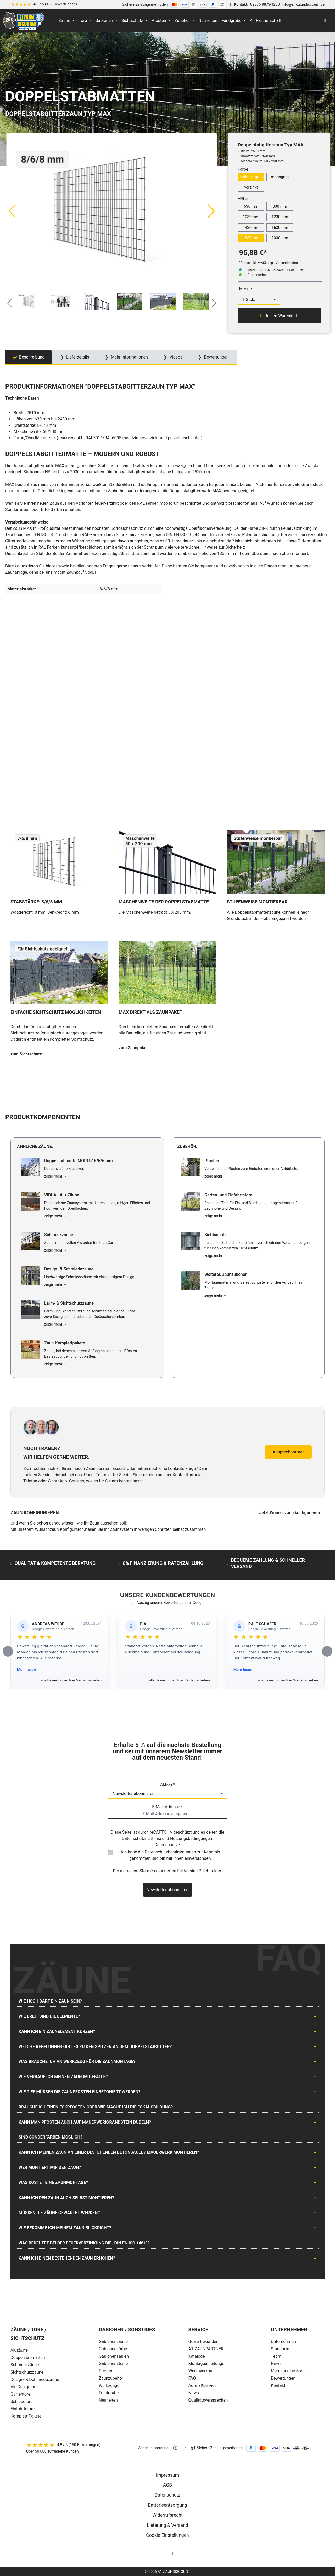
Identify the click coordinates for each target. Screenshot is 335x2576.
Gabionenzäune (113, 2341)
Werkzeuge (109, 2385)
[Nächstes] (211, 210)
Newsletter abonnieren (167, 1889)
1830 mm (251, 238)
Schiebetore (21, 2401)
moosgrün (280, 176)
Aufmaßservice (202, 2385)
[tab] (28, 357)
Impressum (167, 2475)
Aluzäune (19, 2350)
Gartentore (20, 2394)
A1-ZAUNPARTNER (206, 2348)
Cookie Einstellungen (167, 2535)
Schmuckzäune (24, 2364)
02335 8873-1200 (265, 4)
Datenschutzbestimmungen (170, 1852)
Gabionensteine (113, 2363)
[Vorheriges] (11, 210)
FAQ (192, 2378)
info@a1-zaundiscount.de (303, 4)
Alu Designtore (24, 2386)
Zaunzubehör (111, 2378)
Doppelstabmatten (27, 2357)
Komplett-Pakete (25, 2416)
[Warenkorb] (325, 21)
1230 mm (279, 216)
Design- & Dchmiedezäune (34, 2379)
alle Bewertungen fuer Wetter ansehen (288, 1680)
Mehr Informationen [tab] (129, 357)
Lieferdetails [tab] (77, 357)
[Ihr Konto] (305, 21)
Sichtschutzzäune (26, 2372)
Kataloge (196, 2356)
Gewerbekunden (203, 2341)
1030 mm (251, 216)
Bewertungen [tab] (216, 357)
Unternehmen (283, 2341)
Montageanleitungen (207, 2363)
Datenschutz (167, 2495)
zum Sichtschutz (26, 1053)
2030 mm (279, 238)
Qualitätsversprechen (208, 2400)
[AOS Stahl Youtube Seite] (173, 2553)
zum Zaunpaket (133, 1047)
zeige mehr (55, 1176)
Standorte (280, 2348)
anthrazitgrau (251, 176)
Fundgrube (109, 2392)
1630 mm (279, 227)
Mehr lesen (26, 1670)
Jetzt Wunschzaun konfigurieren (292, 1512)
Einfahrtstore (22, 2408)
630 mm (251, 206)
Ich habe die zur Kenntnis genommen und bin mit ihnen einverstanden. (170, 1855)
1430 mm (251, 227)
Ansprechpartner (288, 1451)
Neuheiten (108, 2400)
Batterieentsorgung (167, 2505)
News (193, 2392)
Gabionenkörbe (113, 2348)
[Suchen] (315, 21)
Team (276, 2356)
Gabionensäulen (114, 2356)
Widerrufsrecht (167, 2515)
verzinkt (251, 187)
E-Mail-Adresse (167, 1806)
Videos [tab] (175, 357)
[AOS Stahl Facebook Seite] (167, 2553)
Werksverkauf (201, 2370)
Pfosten (106, 2370)
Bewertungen (283, 2378)
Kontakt (278, 2385)
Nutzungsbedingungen (191, 1838)
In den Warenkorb (279, 315)
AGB (167, 2485)
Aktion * (167, 1784)
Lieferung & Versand (167, 2525)
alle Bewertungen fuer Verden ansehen (71, 1680)
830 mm (280, 206)
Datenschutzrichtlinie (141, 1838)
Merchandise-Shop (288, 2370)
